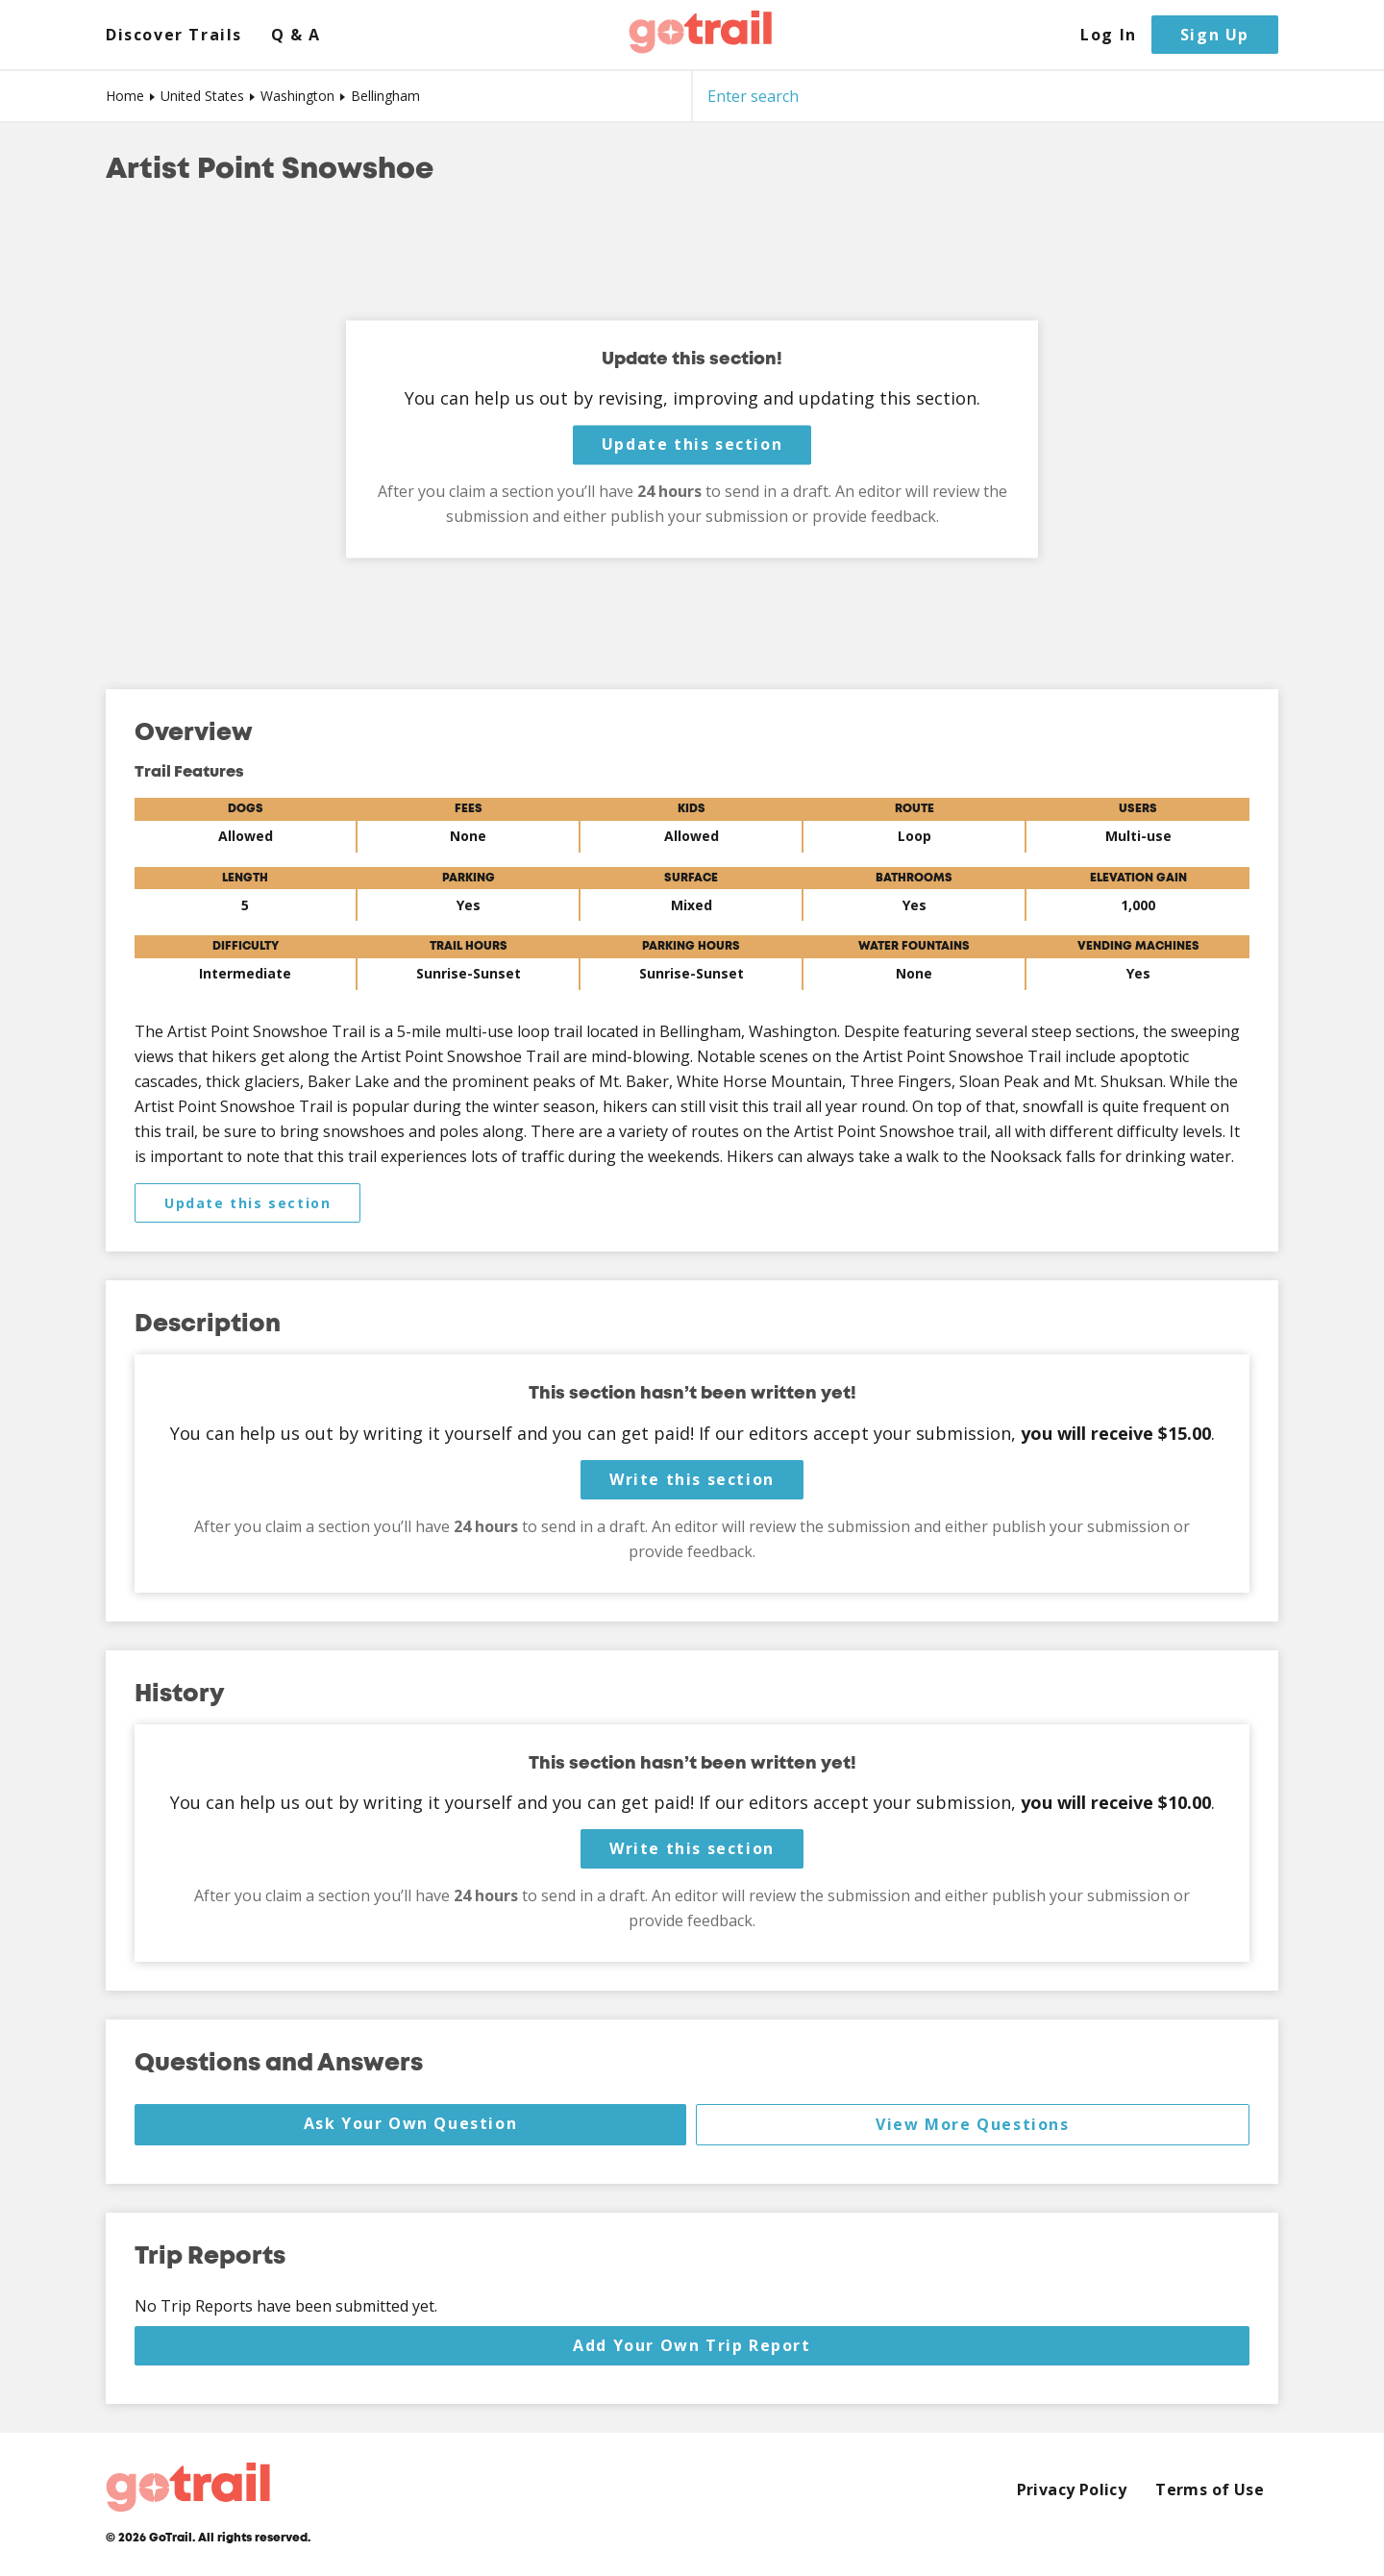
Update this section (692, 445)
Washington (297, 96)
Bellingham (385, 96)
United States (202, 96)
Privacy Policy (1072, 2490)
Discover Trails (174, 35)
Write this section (692, 1479)
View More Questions (972, 2124)
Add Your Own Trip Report (691, 2345)
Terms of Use (1209, 2490)
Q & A (296, 35)
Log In (1108, 35)
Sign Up (1214, 34)
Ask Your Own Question (411, 2123)
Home (125, 96)
